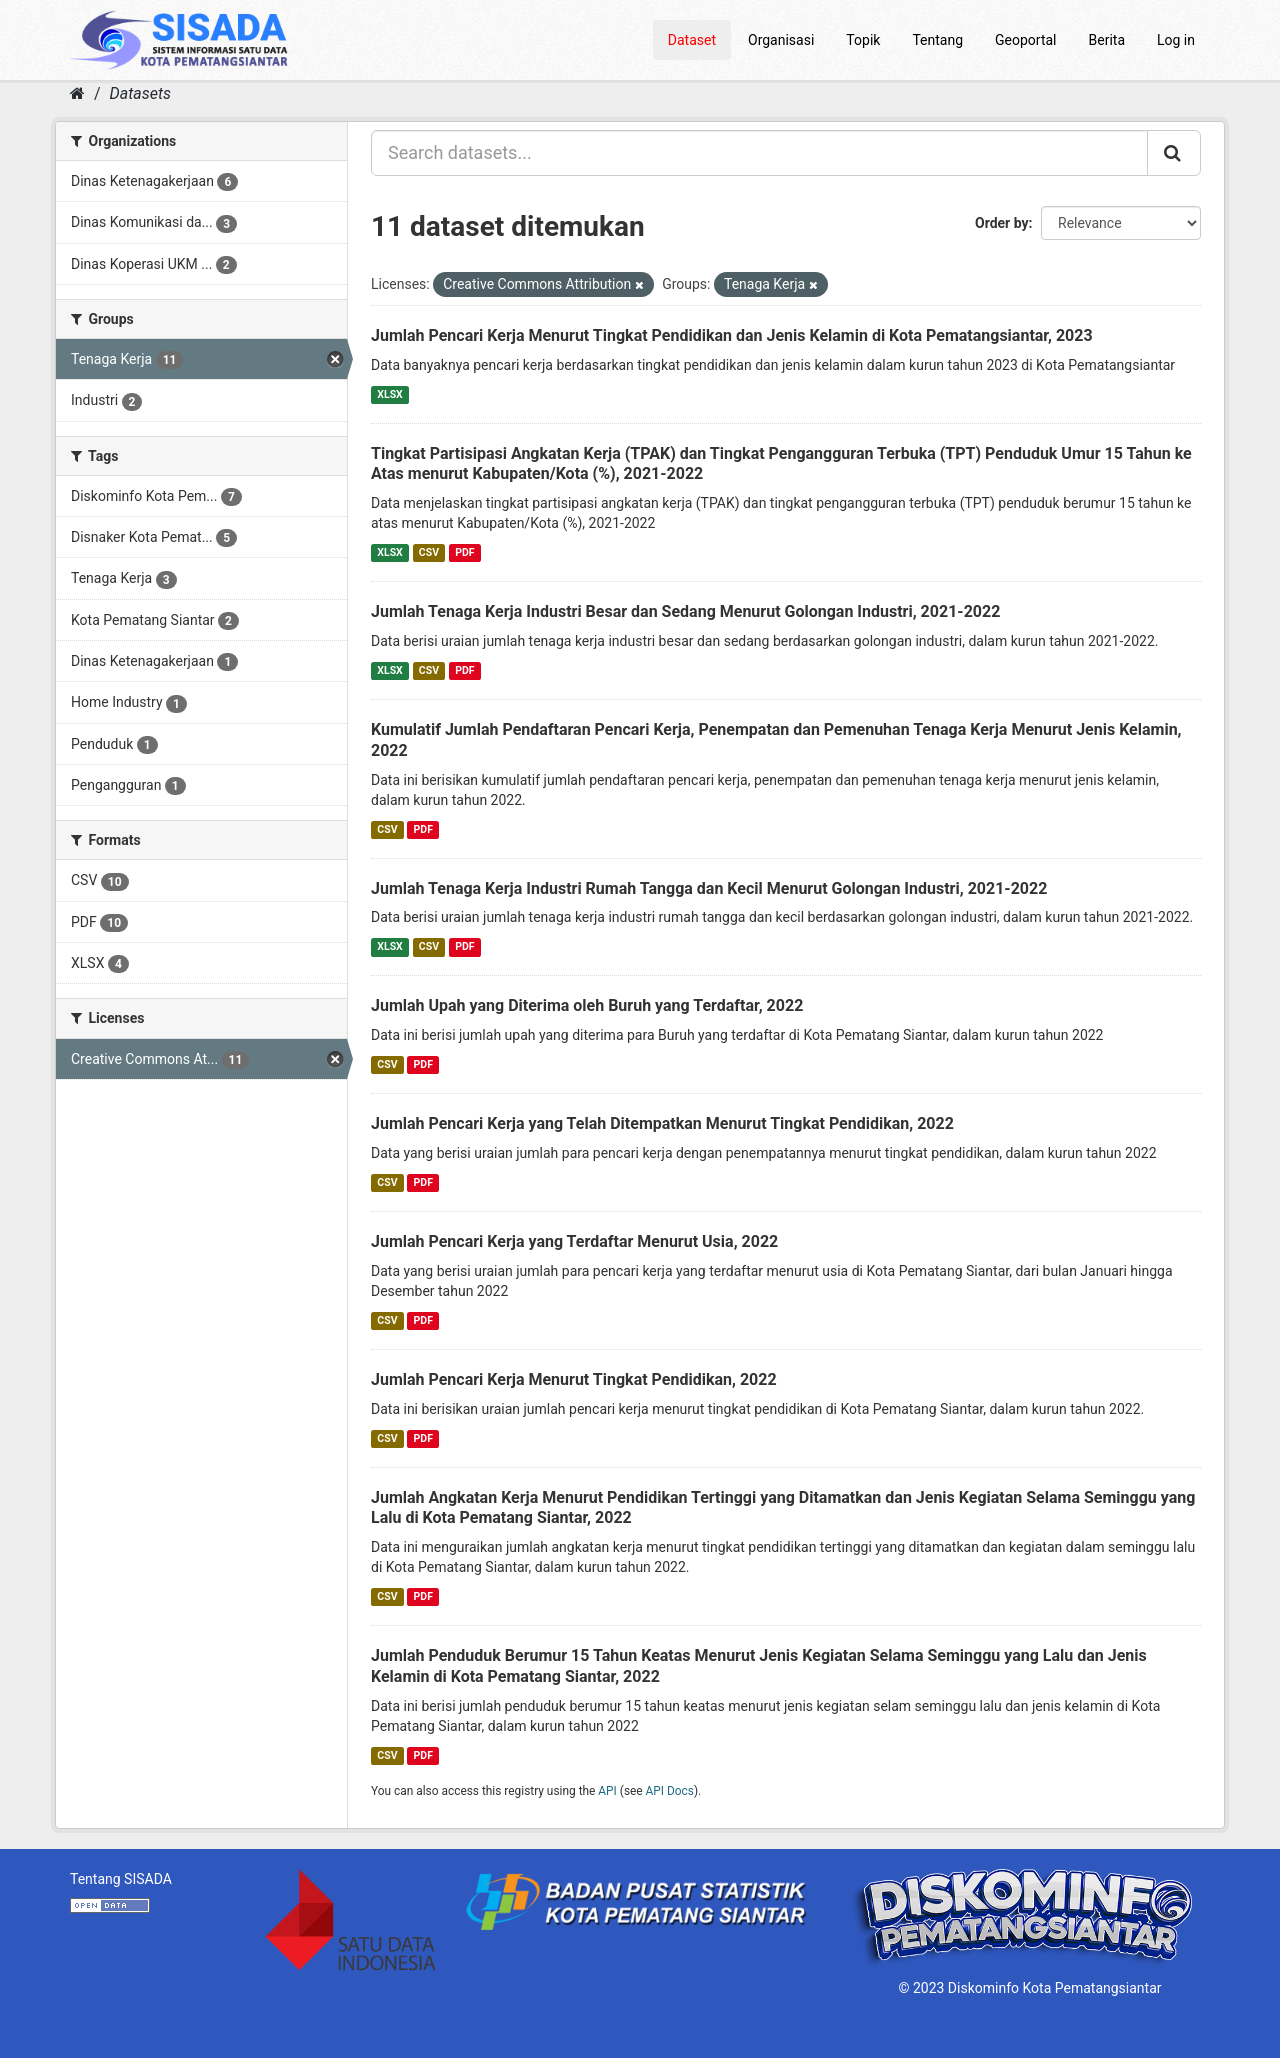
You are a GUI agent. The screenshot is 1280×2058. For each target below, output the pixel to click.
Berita (1107, 40)
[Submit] (1174, 153)
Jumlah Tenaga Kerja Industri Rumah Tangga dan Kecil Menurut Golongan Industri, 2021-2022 (709, 888)
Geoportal (1025, 40)
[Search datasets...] (759, 153)
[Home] (77, 93)
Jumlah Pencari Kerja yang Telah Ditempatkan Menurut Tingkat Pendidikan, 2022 (662, 1123)
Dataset (692, 40)
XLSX (389, 394)
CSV (429, 552)
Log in (1176, 40)
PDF (464, 552)
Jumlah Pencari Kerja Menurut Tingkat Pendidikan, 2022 (574, 1379)
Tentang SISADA (121, 1879)
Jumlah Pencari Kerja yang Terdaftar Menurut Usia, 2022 (574, 1241)
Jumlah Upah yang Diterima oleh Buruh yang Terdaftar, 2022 (587, 1005)
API (607, 1791)
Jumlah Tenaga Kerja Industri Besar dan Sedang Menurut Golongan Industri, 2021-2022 (685, 611)
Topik (863, 40)
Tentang (937, 40)
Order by (1002, 223)
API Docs (670, 1791)
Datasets (140, 93)
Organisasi (781, 40)
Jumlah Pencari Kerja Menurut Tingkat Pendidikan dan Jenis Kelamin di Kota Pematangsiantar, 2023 (732, 335)
